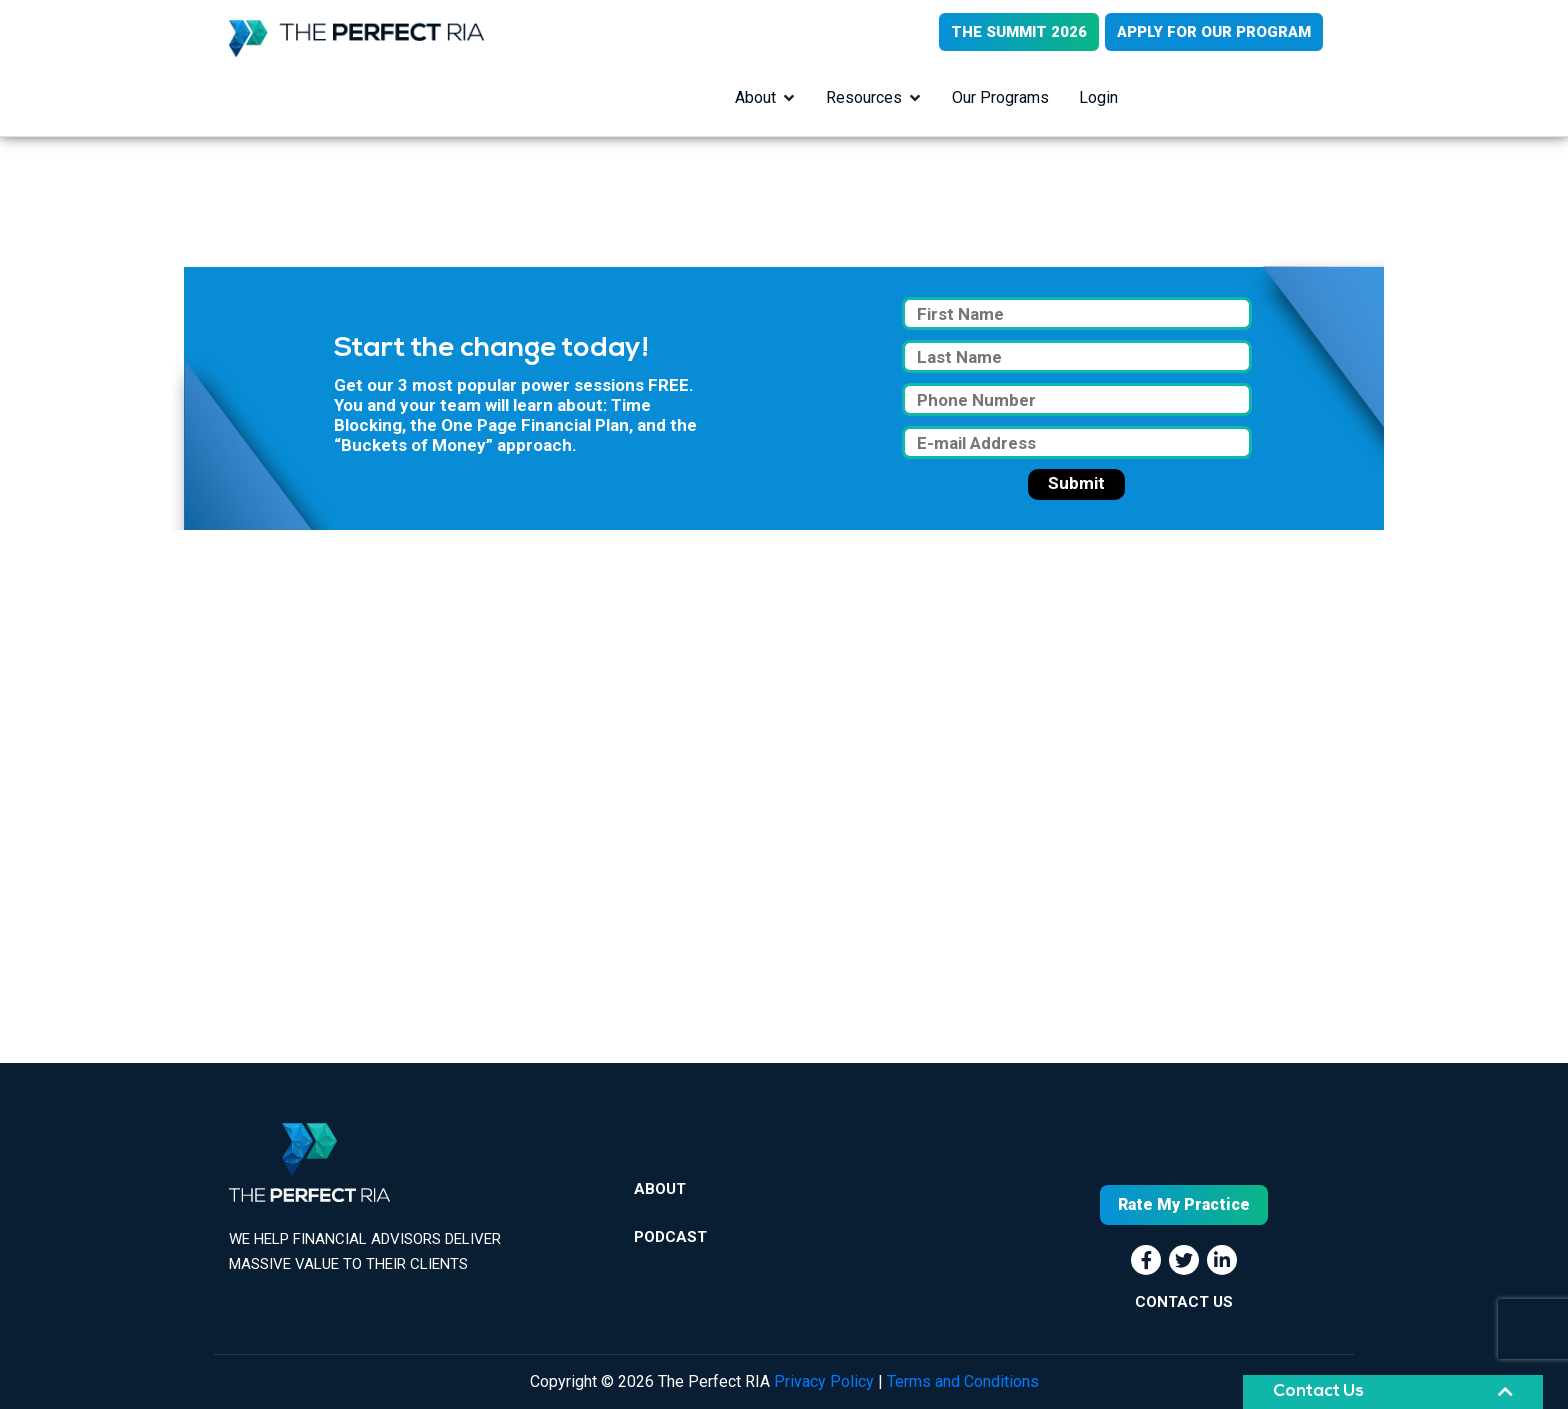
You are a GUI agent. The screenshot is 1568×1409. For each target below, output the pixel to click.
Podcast (670, 1237)
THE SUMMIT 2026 (1019, 32)
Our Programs (1000, 97)
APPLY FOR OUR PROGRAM (1214, 32)
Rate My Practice (1184, 1204)
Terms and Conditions (963, 1381)
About (755, 97)
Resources (864, 97)
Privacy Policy (824, 1381)
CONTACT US (1184, 1302)
